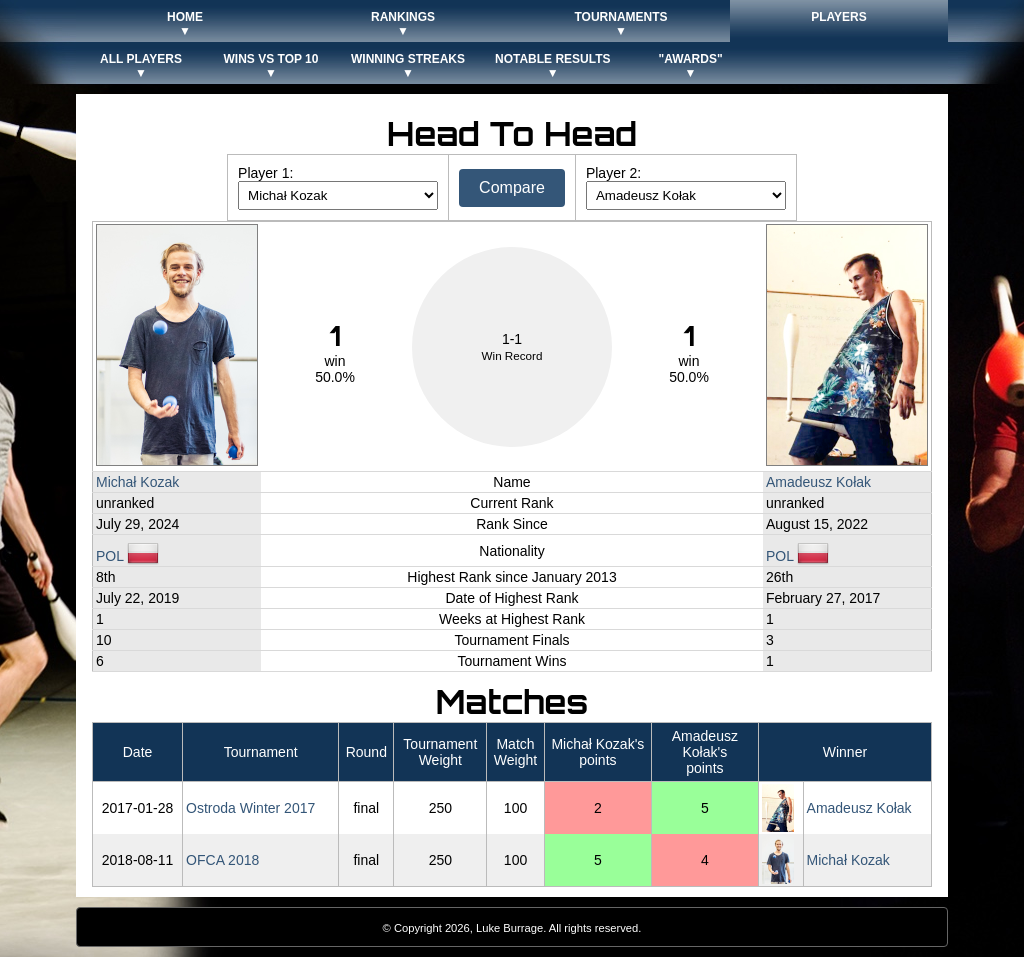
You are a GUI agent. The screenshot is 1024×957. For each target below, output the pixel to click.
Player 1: (265, 173)
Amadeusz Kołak (818, 482)
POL (127, 556)
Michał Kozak (137, 482)
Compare (512, 187)
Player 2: (613, 173)
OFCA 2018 (222, 860)
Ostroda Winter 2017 (250, 808)
